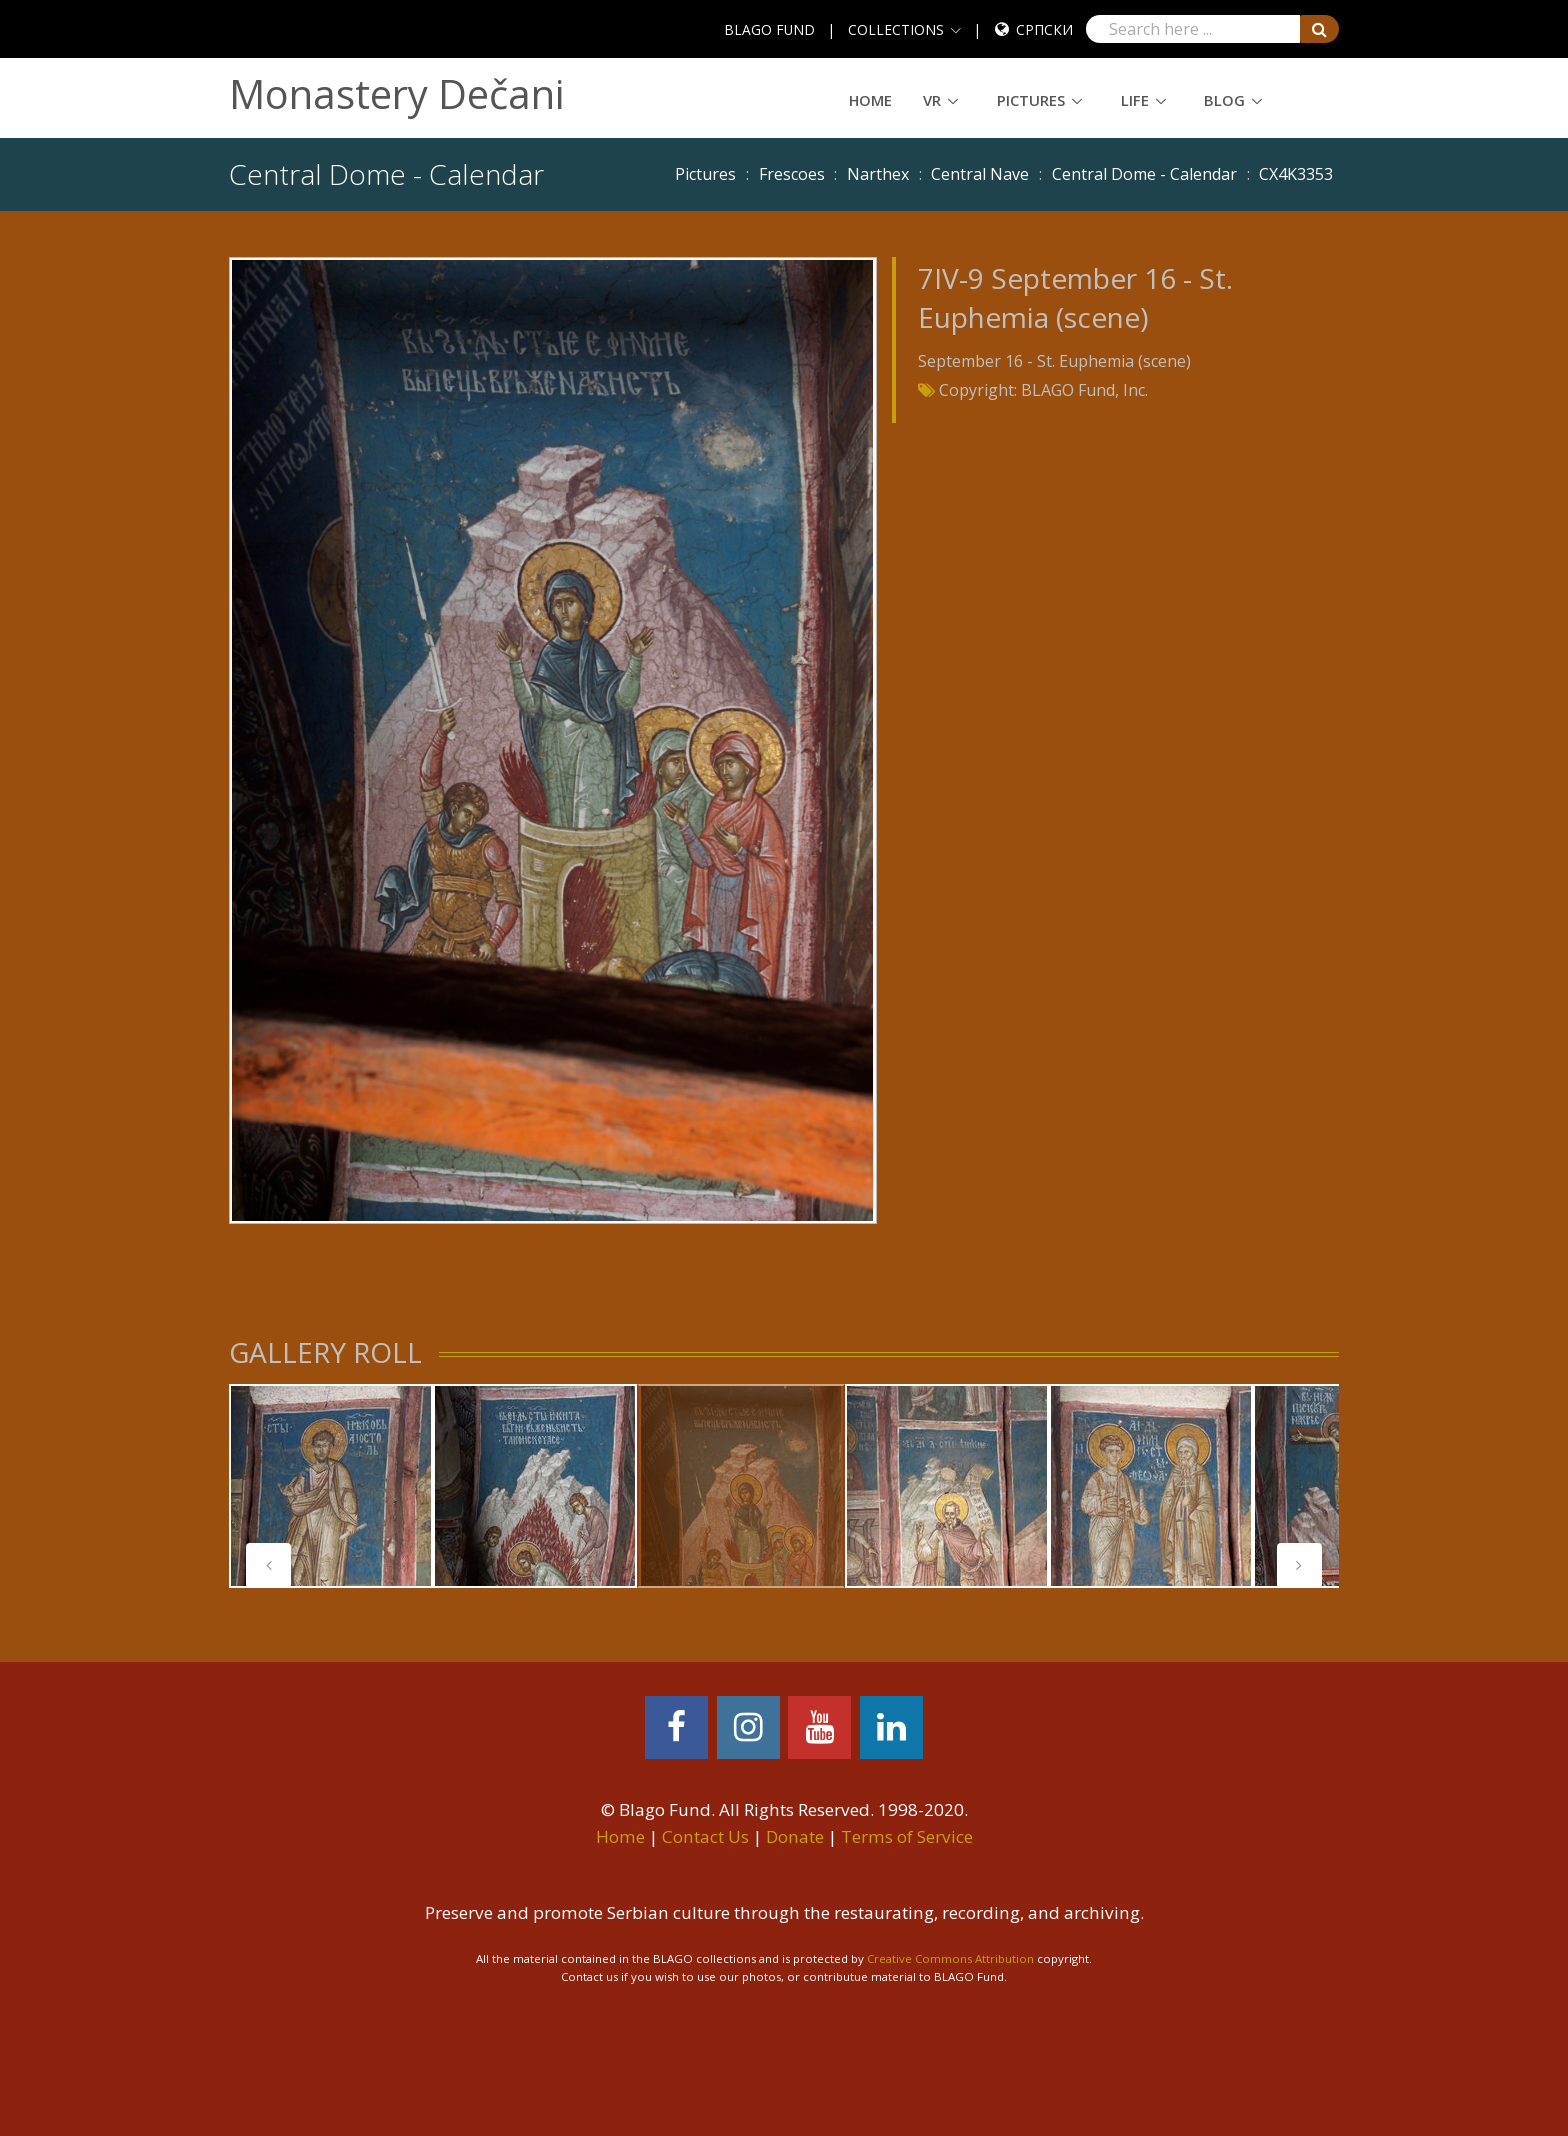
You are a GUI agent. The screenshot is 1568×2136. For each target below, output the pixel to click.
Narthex (878, 174)
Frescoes (792, 174)
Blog (1224, 100)
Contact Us (705, 1836)
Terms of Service (907, 1836)
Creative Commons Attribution (950, 1958)
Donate (795, 1836)
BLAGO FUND (769, 29)
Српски (1044, 29)
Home (870, 100)
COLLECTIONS (896, 29)
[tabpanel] (331, 1486)
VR (932, 100)
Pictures (1031, 100)
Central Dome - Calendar (1144, 174)
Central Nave (980, 174)
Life (1135, 100)
